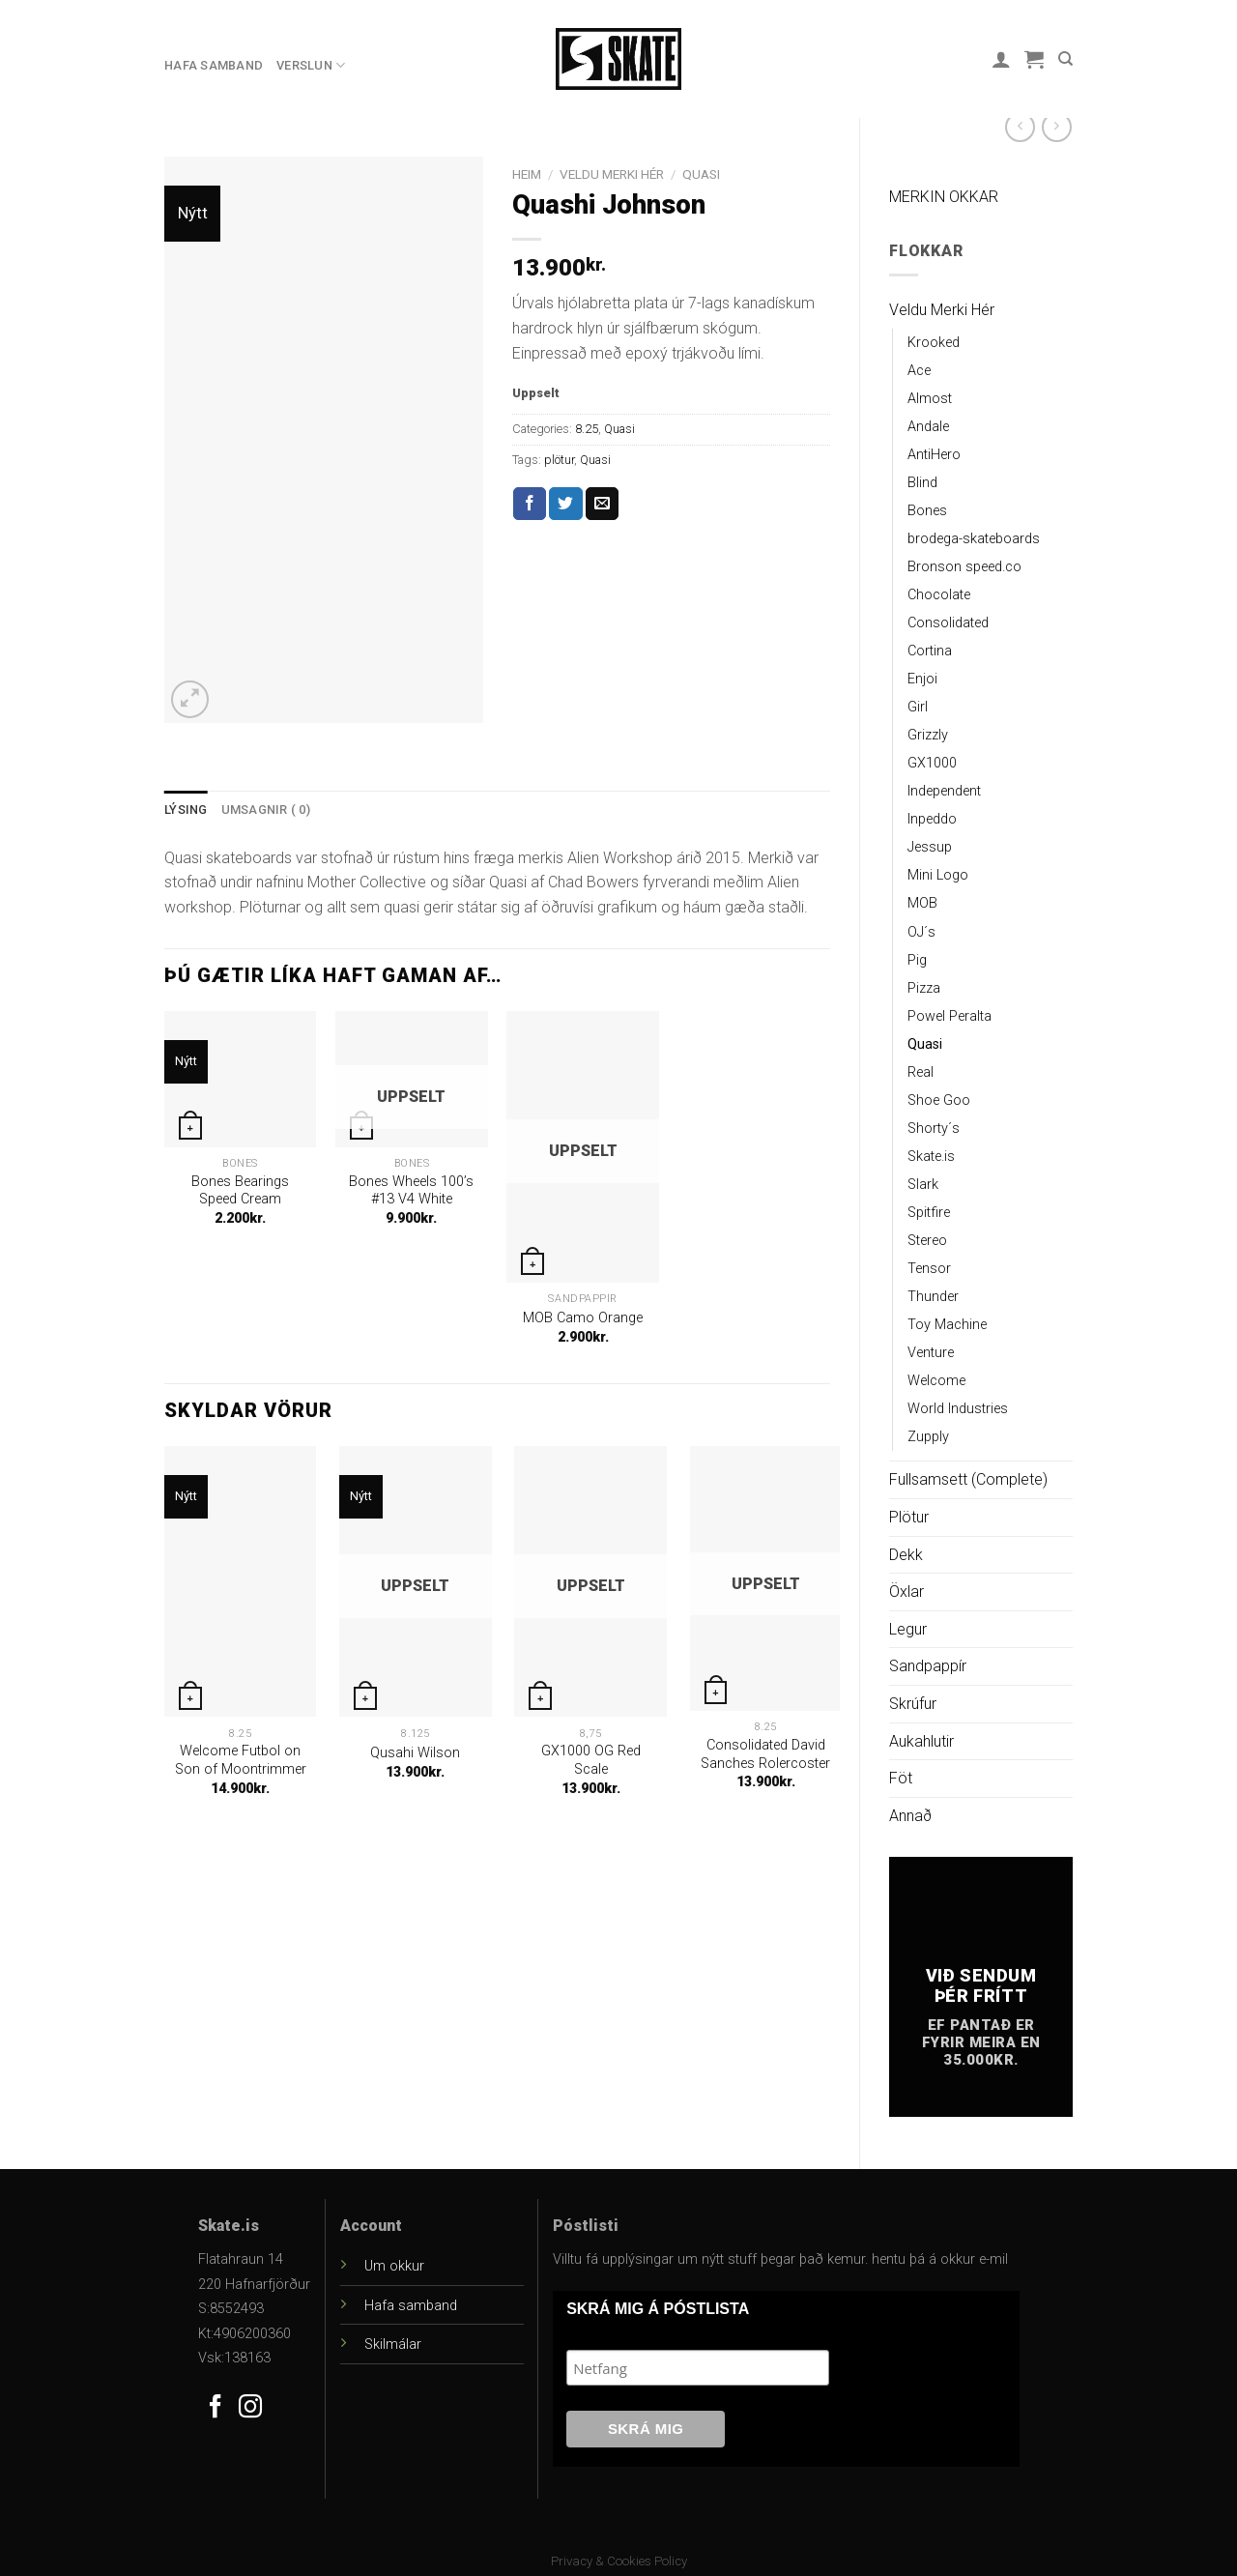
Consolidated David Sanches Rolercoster (765, 1754)
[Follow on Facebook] (215, 2408)
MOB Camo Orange (583, 1318)
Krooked (933, 342)
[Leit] (1065, 59)
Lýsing (186, 809)
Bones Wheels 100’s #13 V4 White (411, 1190)
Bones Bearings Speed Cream (240, 1190)
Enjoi (922, 679)
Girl (917, 707)
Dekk (906, 1555)
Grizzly (927, 735)
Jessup (929, 847)
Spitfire (928, 1212)
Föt (900, 1778)
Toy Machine (947, 1325)
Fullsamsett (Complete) (968, 1479)
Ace (919, 370)
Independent (944, 791)
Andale (928, 427)
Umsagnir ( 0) (265, 809)
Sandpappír (927, 1666)
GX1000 (932, 763)
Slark (922, 1184)
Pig (917, 960)
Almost (929, 399)
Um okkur (394, 2266)
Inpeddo (932, 819)
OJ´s (921, 932)
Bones (927, 511)
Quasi (924, 1044)
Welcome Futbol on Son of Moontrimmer (240, 1760)
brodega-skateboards (973, 539)
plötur (559, 459)
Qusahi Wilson (415, 1753)
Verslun (310, 65)
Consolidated (948, 623)
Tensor (929, 1268)
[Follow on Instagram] (250, 2408)
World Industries (957, 1409)
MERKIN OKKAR (943, 197)
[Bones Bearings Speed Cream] (240, 1078)
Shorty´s (933, 1128)
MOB (922, 903)
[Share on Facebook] (529, 503)
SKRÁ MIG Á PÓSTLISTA (657, 2309)
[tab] (186, 810)
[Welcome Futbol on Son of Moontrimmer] (240, 1581)
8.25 (586, 428)
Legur (908, 1629)
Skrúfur (912, 1703)
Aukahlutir (921, 1741)
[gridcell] (497, 883)
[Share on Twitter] (565, 503)
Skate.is (931, 1156)
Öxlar (906, 1591)
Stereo (927, 1240)
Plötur (909, 1517)
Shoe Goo (938, 1100)
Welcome (936, 1381)
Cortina (929, 651)
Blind (922, 483)
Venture (930, 1353)
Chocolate (938, 595)
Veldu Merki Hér (941, 310)
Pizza (923, 988)
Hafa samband (213, 65)
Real (920, 1072)
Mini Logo (937, 875)
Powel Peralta (949, 1016)
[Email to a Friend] (602, 503)
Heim (526, 174)
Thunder (933, 1296)
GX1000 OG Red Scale (591, 1760)
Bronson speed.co (964, 567)
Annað (910, 1816)
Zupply (928, 1437)
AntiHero (934, 455)
